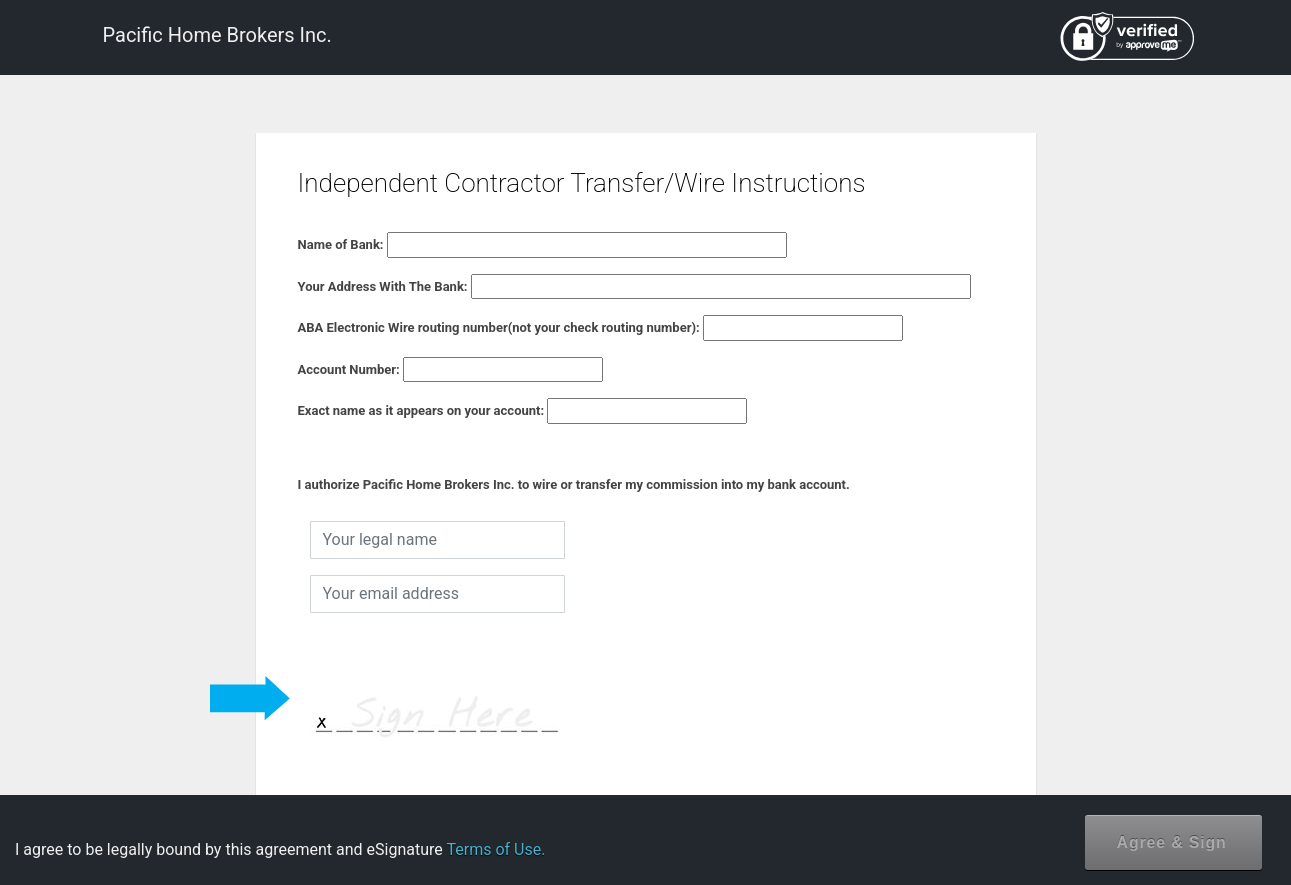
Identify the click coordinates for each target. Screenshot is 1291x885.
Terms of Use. (495, 849)
